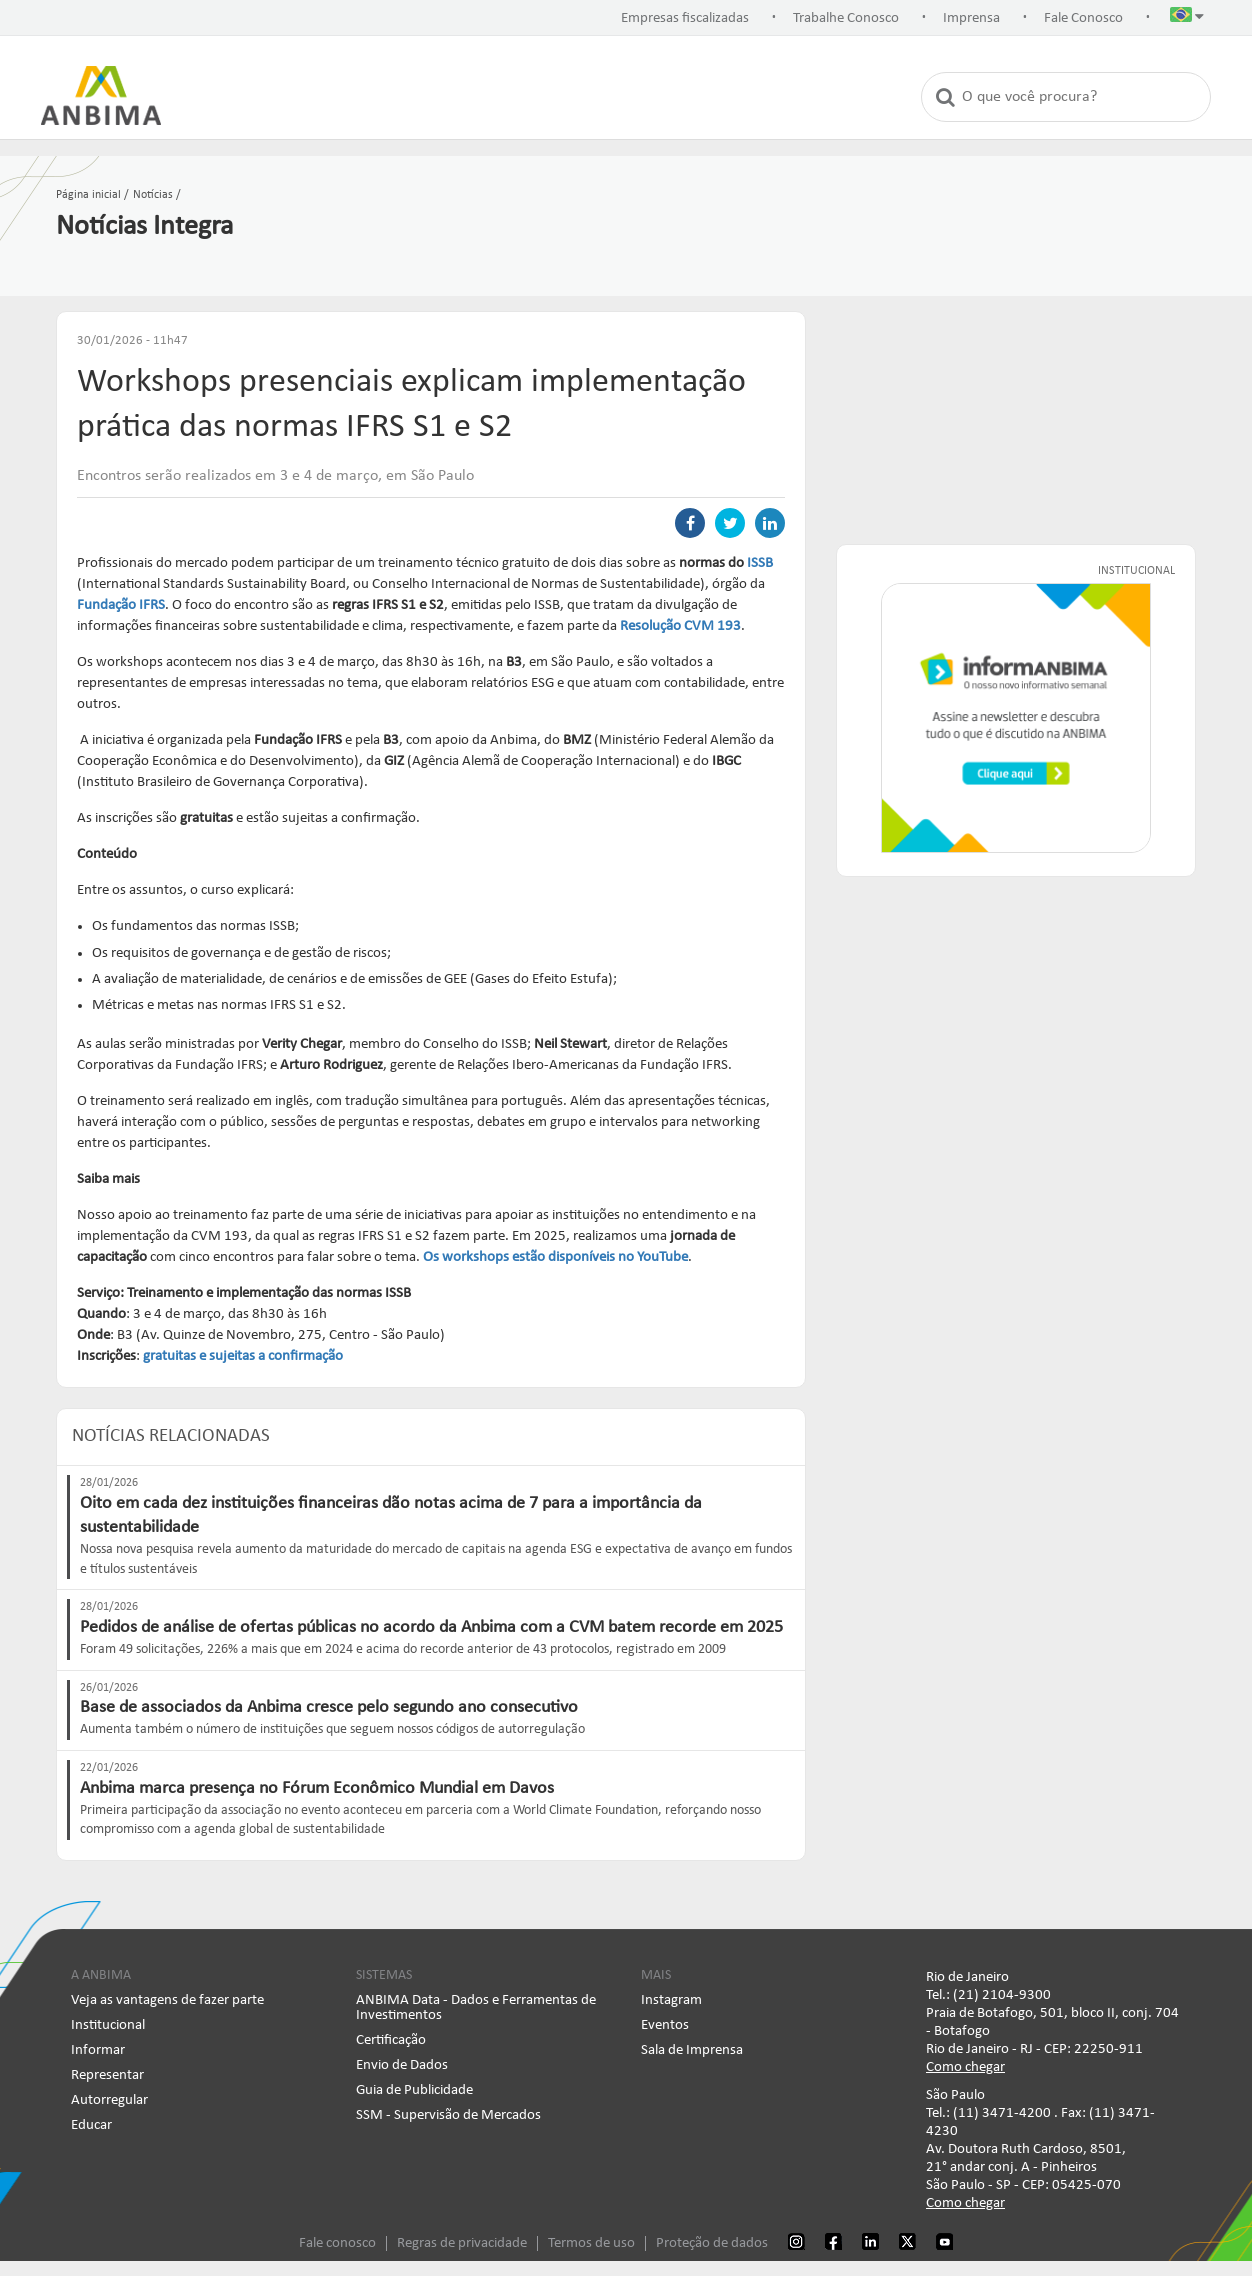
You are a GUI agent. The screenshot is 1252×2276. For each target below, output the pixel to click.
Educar (91, 2125)
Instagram (671, 2000)
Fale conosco (337, 2243)
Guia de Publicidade (414, 2090)
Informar (98, 2050)
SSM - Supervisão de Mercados (448, 2115)
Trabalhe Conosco (846, 18)
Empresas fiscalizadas (685, 18)
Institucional (108, 2025)
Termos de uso (591, 2243)
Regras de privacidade (462, 2243)
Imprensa (971, 18)
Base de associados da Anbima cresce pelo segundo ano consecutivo (329, 1707)
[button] (1187, 19)
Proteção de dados (712, 2243)
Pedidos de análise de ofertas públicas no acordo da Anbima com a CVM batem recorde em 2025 (431, 1627)
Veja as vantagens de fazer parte (167, 2000)
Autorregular (109, 2100)
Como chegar (965, 2067)
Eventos (665, 2025)
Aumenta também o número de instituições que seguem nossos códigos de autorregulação (332, 1729)
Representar (107, 2075)
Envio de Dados (402, 2065)
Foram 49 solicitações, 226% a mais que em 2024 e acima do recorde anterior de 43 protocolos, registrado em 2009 (403, 1649)
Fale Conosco (1083, 18)
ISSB (760, 563)
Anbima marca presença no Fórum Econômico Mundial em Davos (317, 1788)
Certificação (391, 2040)
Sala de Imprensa (692, 2050)
